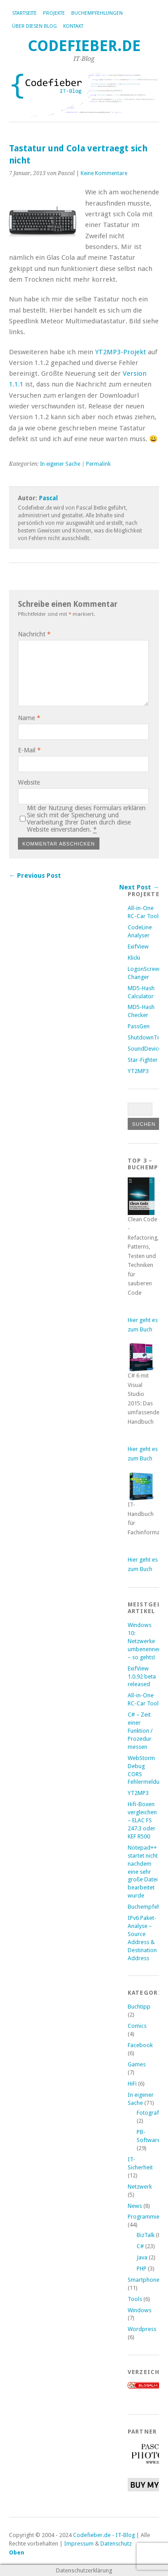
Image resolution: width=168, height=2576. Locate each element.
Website (29, 782)
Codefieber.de (84, 46)
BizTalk (146, 2235)
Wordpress (142, 2329)
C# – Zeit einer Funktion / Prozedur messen (140, 1730)
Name (29, 717)
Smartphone (143, 2279)
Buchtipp (139, 2006)
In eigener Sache (60, 464)
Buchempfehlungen (97, 13)
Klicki (134, 957)
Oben (16, 2552)
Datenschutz (116, 2543)
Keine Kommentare (104, 173)
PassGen (139, 1026)
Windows (139, 2310)
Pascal (48, 498)
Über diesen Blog (34, 26)
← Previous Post (35, 875)
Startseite (24, 13)
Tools (135, 2299)
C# (140, 2246)
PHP (141, 2268)
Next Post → (139, 887)
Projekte (54, 13)
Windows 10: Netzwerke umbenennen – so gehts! (144, 1641)
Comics (137, 2025)
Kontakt (73, 26)
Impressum (79, 2543)
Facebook (140, 2045)
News (135, 2205)
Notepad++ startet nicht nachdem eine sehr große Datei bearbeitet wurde (143, 1871)
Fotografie (150, 2112)
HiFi (132, 2083)
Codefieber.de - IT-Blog (104, 2535)
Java (142, 2257)
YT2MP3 (138, 1071)
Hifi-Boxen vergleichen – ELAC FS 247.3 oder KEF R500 (142, 1820)
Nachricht (34, 634)
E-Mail (29, 750)
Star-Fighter (143, 1059)
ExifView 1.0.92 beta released (142, 1676)
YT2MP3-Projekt (120, 352)
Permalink (98, 464)
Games (137, 2064)
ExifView (138, 946)
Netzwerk (140, 2186)
